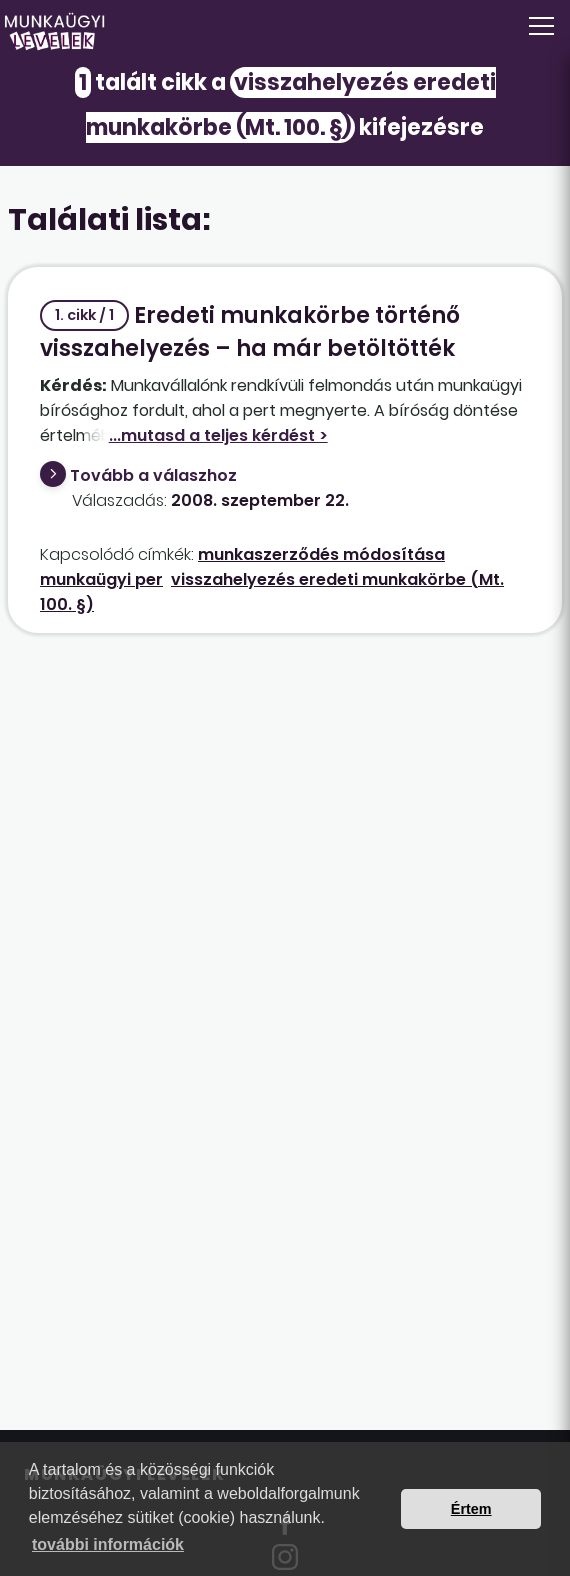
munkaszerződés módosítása (321, 554)
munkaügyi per (101, 579)
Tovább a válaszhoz (153, 475)
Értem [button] (471, 1509)
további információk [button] (108, 1544)
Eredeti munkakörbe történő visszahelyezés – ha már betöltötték (250, 332)
